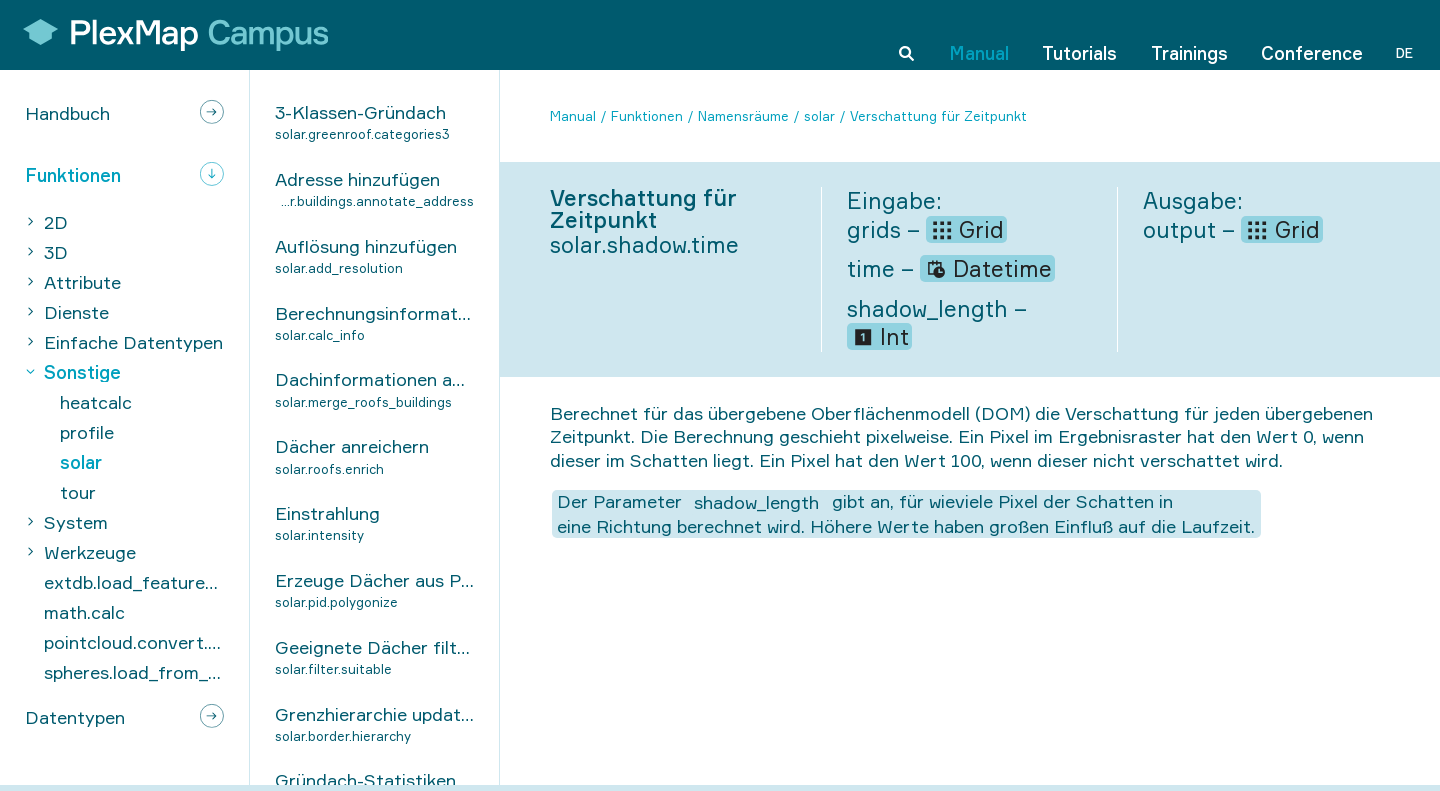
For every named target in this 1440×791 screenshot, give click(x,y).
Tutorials (1079, 34)
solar (819, 116)
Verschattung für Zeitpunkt (938, 116)
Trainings (1189, 34)
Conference (1312, 34)
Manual (979, 34)
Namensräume (743, 116)
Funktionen (647, 116)
